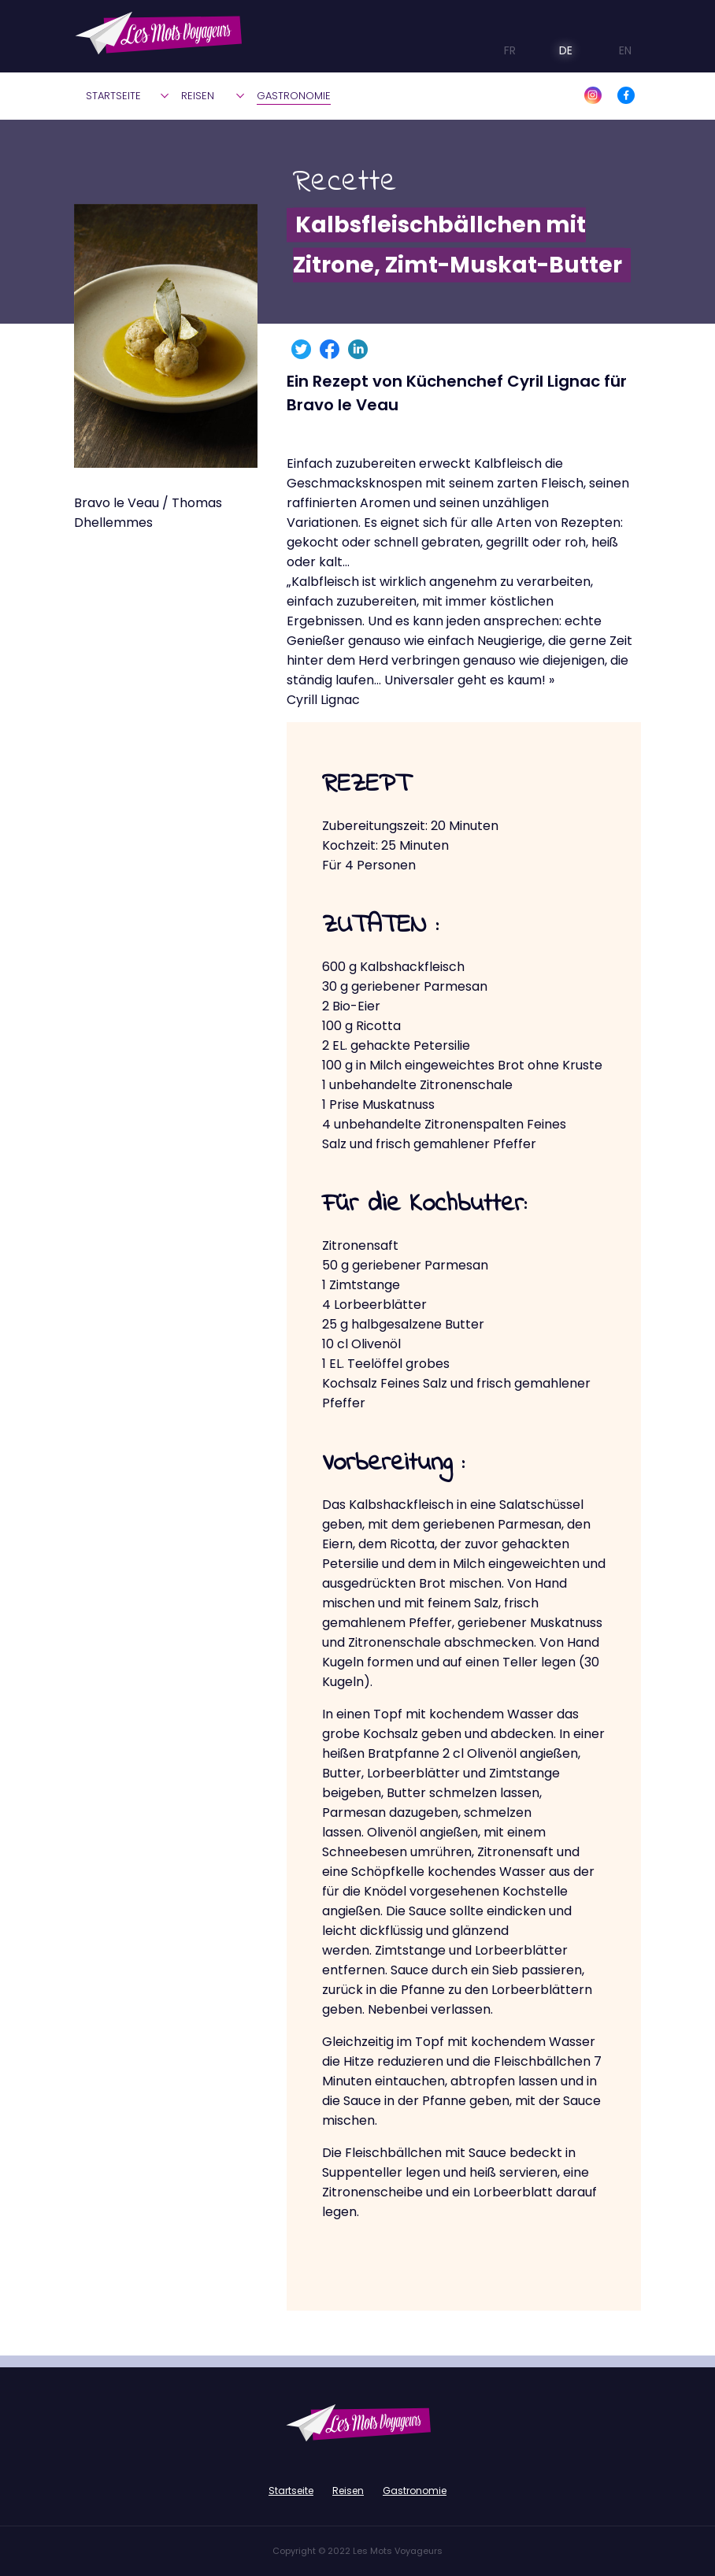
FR (499, 50)
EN (612, 50)
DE (553, 50)
